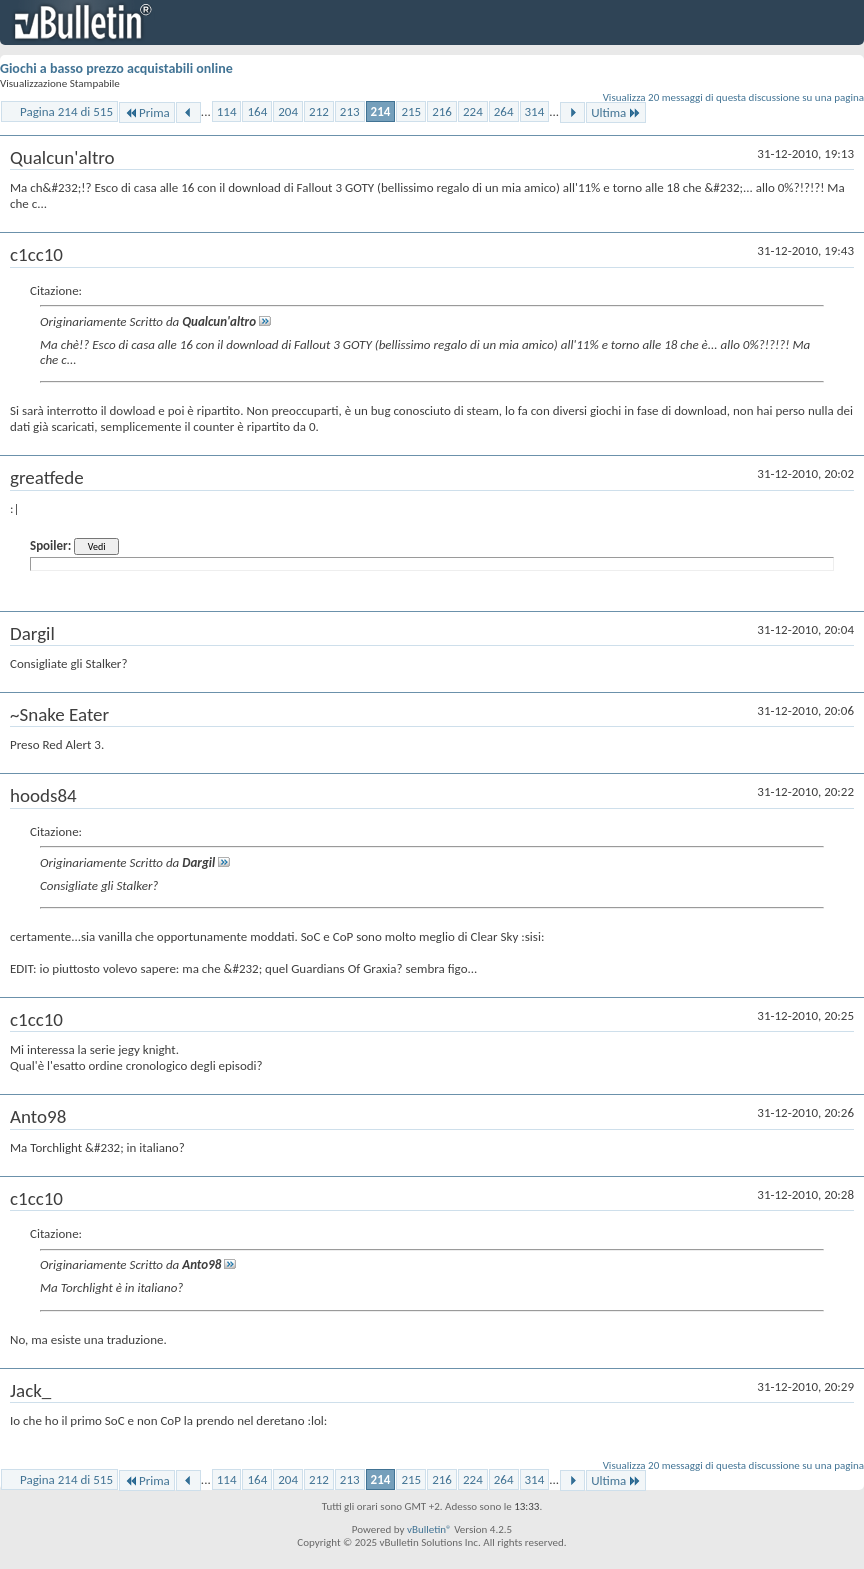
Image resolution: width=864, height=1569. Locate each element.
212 (319, 111)
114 (227, 111)
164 (257, 111)
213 (350, 111)
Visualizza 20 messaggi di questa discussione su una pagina (733, 97)
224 (473, 111)
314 (535, 111)
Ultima (616, 112)
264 (504, 111)
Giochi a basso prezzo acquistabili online (116, 68)
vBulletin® (429, 1529)
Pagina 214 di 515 (66, 111)
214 (381, 111)
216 (442, 111)
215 (411, 111)
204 (288, 111)
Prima (147, 112)
